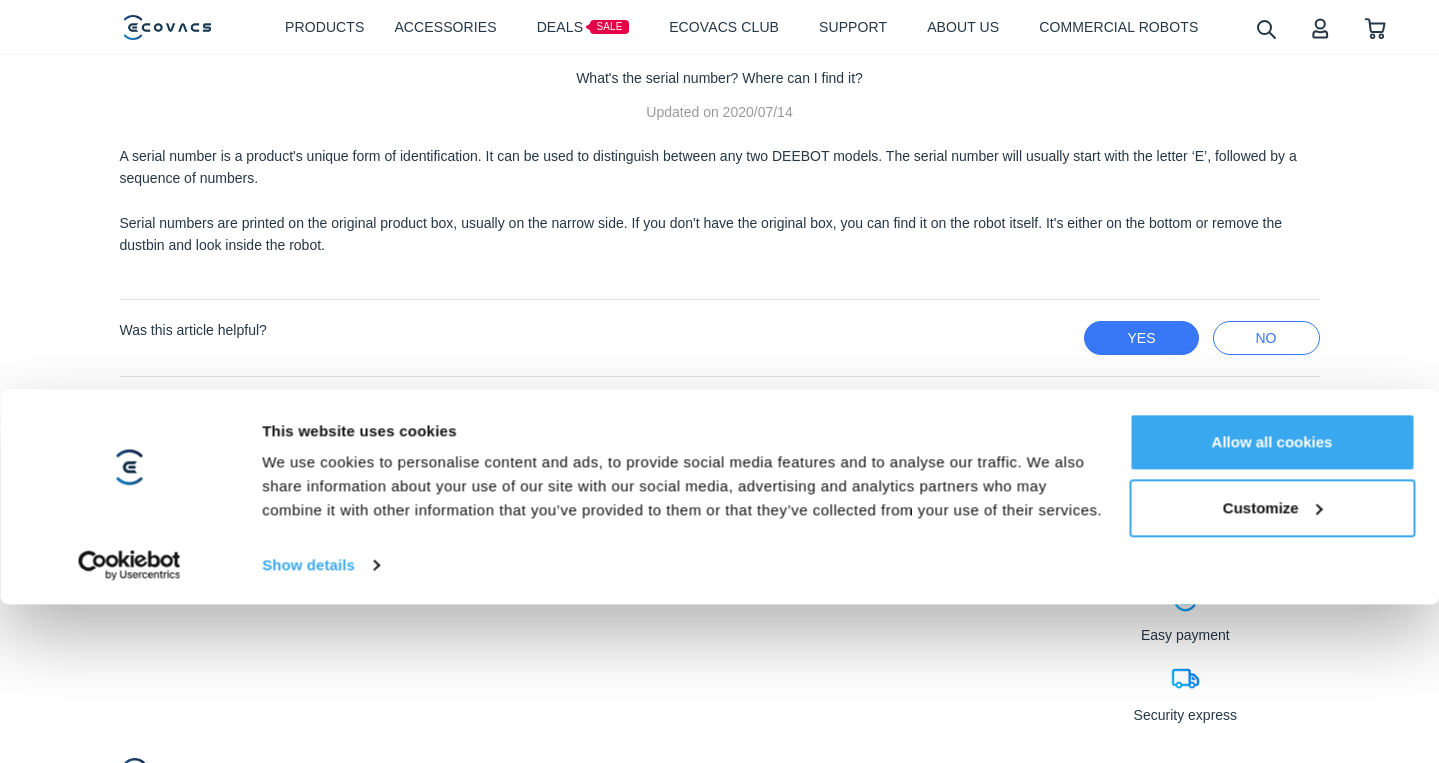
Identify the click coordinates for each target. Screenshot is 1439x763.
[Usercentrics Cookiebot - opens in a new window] (129, 686)
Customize (1273, 627)
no (1266, 338)
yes (1141, 338)
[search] (1265, 28)
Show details (308, 685)
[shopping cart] (1375, 27)
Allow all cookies (1272, 562)
